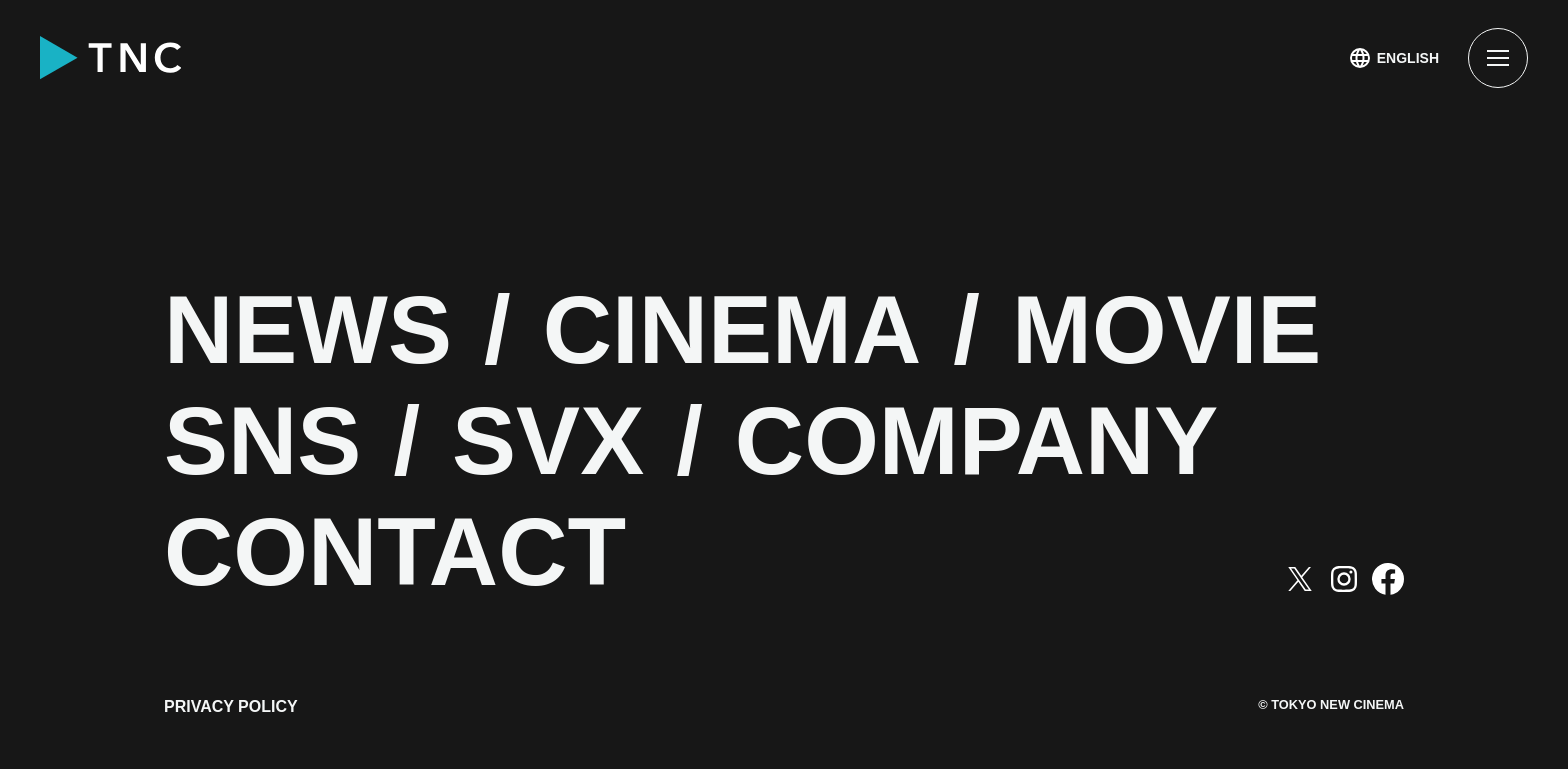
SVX (548, 441)
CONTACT (395, 552)
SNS (262, 441)
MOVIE (1166, 330)
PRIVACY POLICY (231, 706)
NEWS (308, 330)
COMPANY (977, 441)
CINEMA (732, 330)
